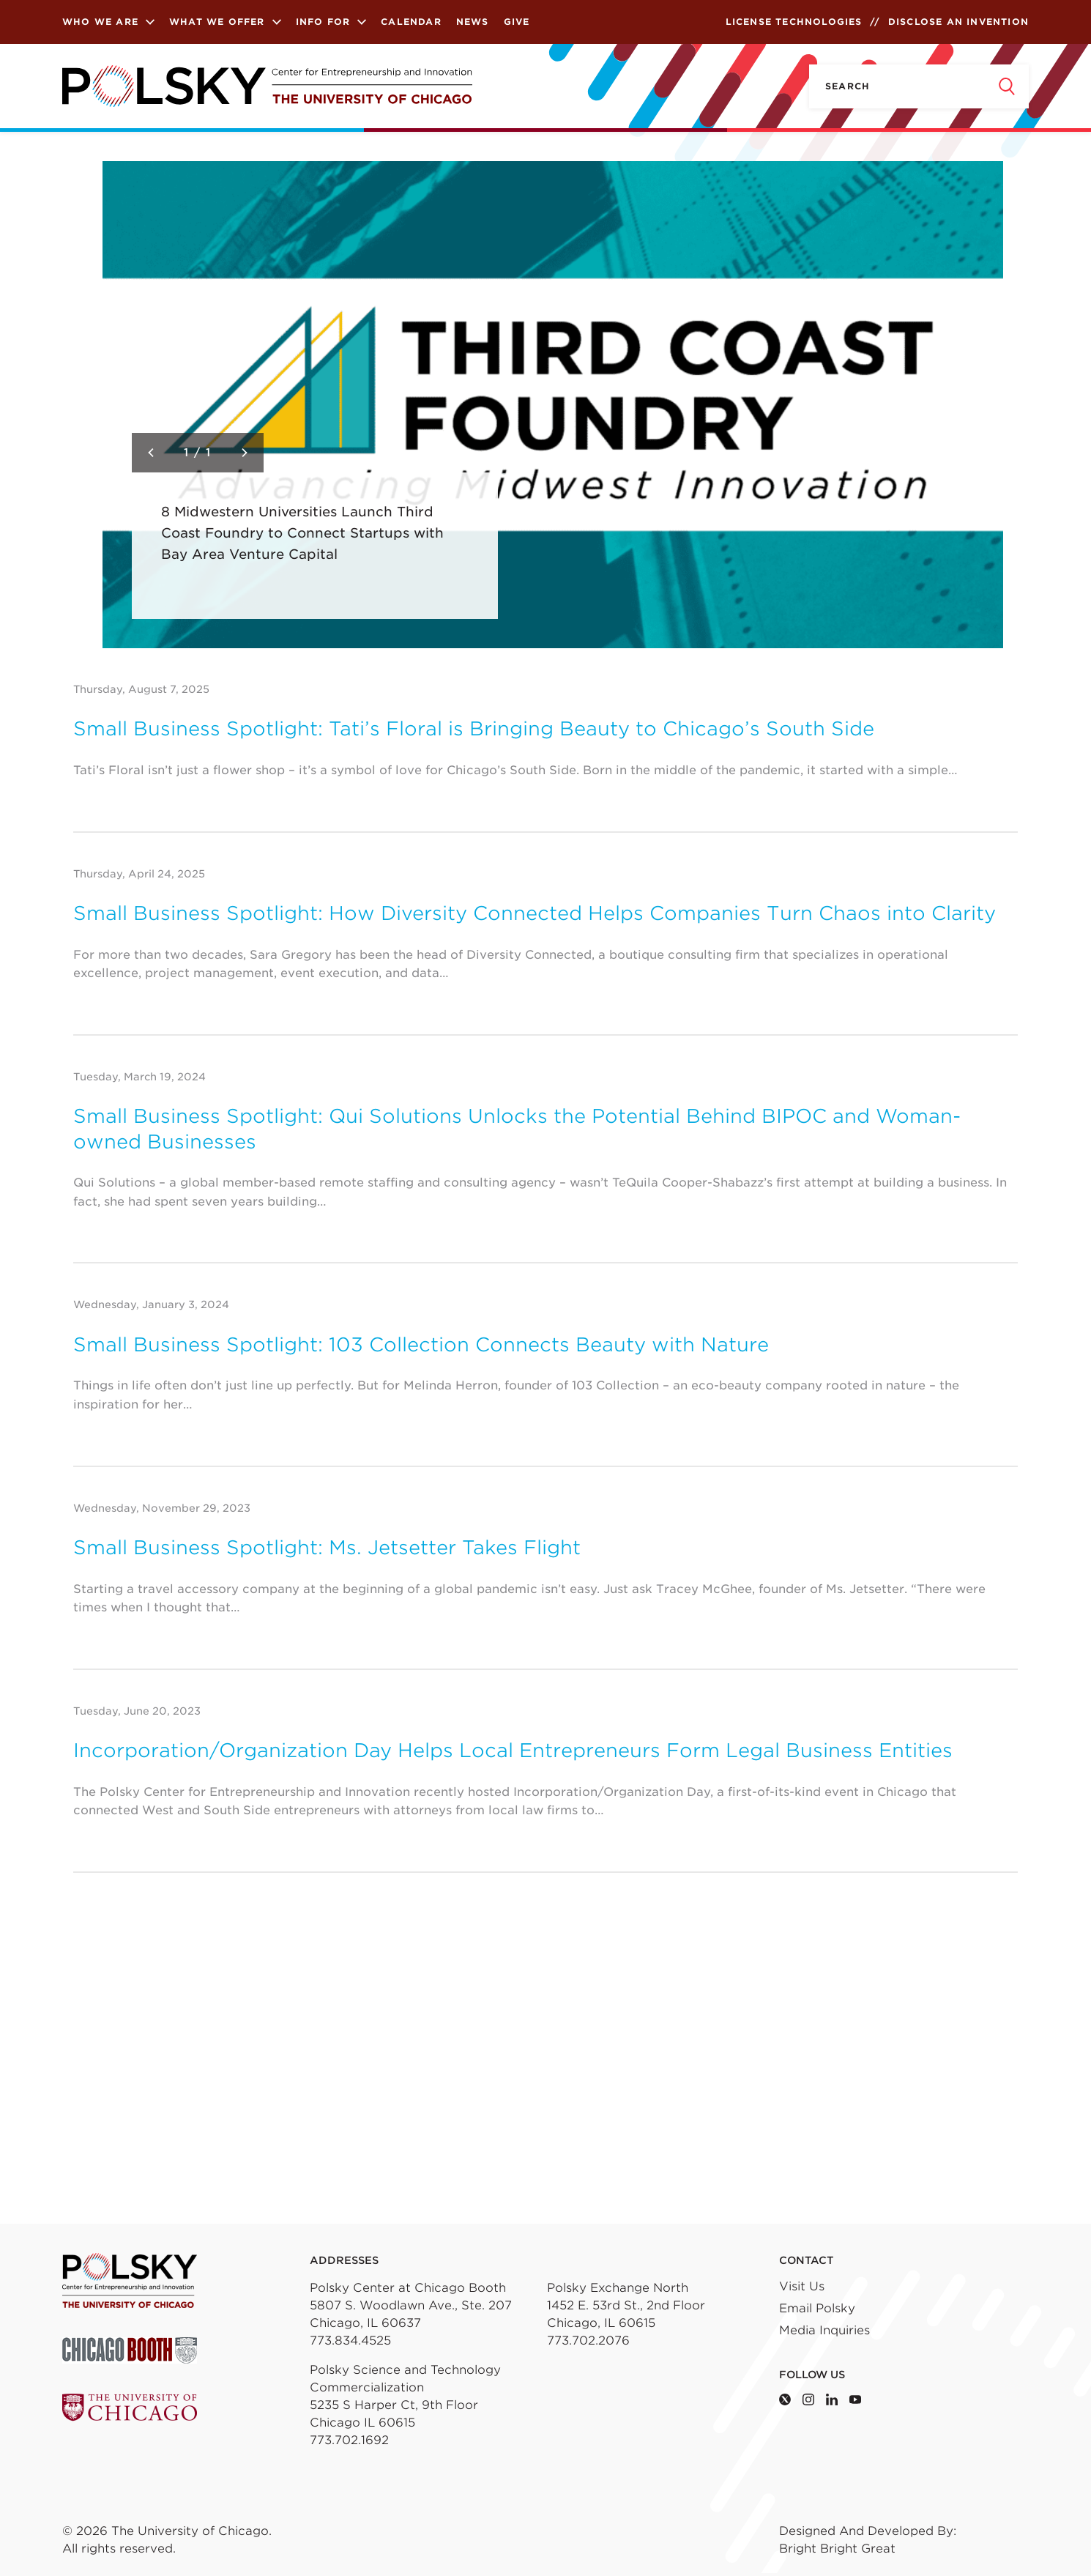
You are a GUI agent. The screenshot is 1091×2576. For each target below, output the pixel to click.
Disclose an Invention (958, 21)
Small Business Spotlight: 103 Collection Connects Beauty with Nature (421, 1344)
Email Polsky (817, 2308)
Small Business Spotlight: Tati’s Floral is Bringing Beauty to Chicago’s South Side (473, 728)
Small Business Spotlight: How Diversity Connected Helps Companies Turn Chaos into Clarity (534, 913)
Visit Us (801, 2286)
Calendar (411, 21)
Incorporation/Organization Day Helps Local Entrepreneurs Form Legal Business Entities (513, 1750)
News (472, 21)
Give (517, 21)
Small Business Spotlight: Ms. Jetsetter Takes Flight (327, 1547)
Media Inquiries (824, 2330)
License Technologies (794, 21)
